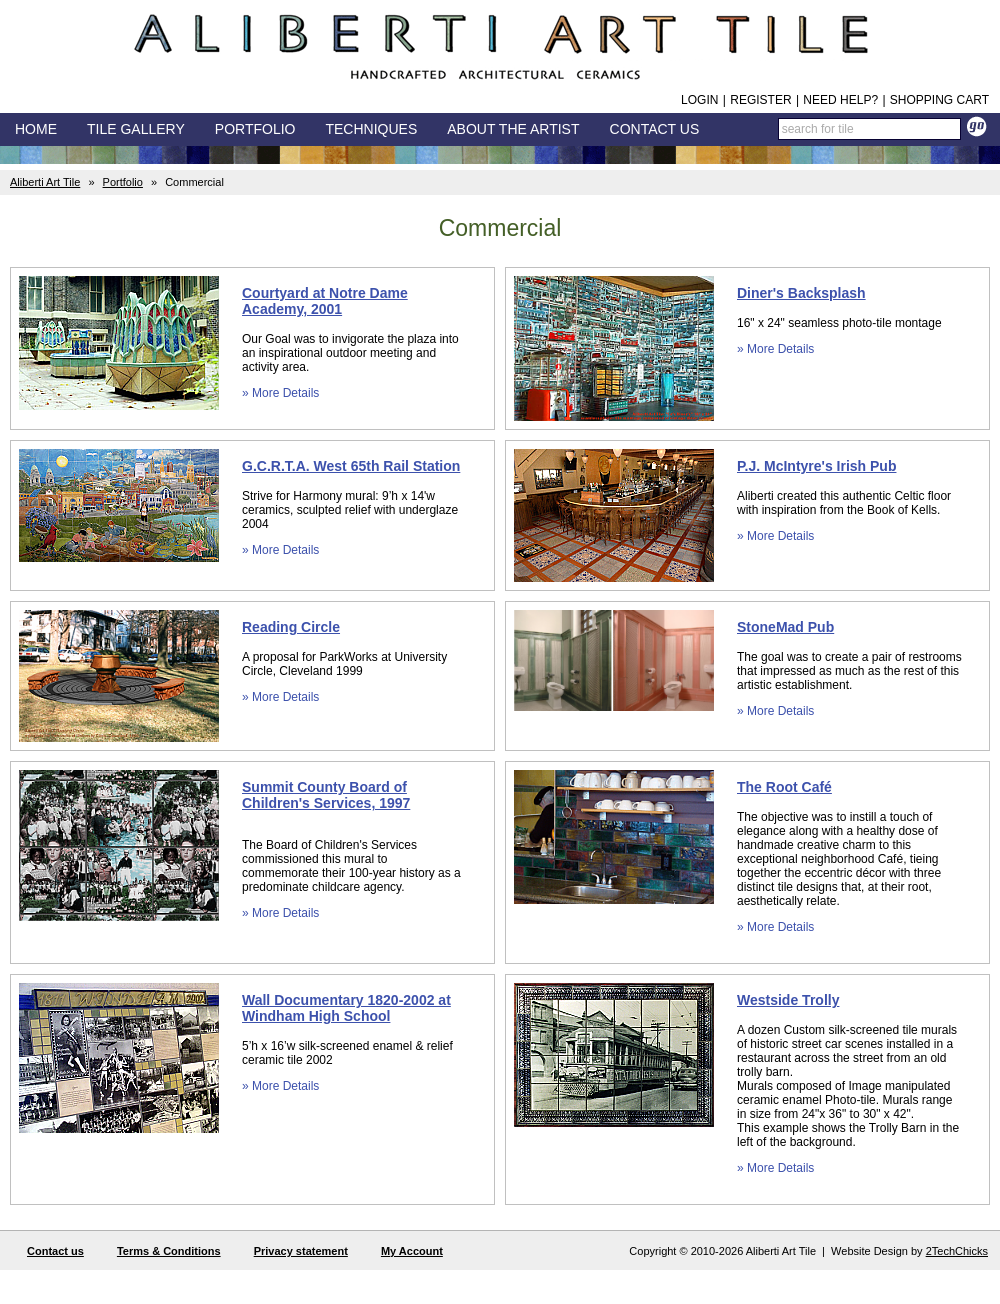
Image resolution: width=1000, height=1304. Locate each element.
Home (36, 129)
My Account (412, 1251)
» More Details (280, 393)
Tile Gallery (136, 129)
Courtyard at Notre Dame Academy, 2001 (325, 301)
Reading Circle (291, 627)
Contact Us (655, 129)
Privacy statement (301, 1251)
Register (760, 100)
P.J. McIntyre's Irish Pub (816, 466)
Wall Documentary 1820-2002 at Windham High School (346, 1008)
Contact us (55, 1251)
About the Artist (513, 129)
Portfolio (123, 182)
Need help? (840, 100)
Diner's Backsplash (801, 293)
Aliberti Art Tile (45, 182)
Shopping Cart (939, 100)
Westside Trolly (788, 1000)
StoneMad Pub (785, 627)
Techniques (371, 129)
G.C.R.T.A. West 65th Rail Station (351, 466)
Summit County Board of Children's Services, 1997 (326, 795)
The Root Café (784, 787)
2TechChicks (957, 1251)
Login (699, 100)
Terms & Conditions (169, 1251)
